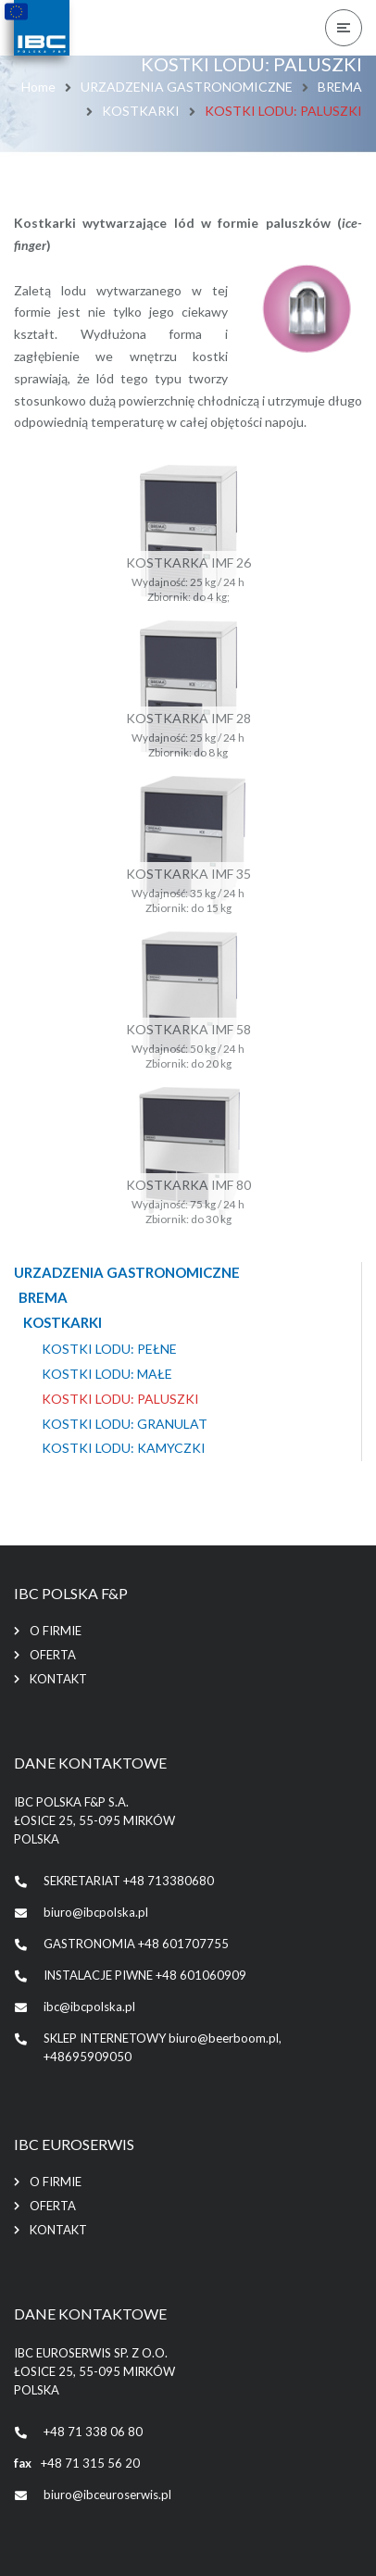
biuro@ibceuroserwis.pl (107, 2494)
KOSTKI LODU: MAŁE (107, 1374)
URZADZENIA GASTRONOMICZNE (187, 86)
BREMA (340, 86)
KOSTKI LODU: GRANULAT (124, 1424)
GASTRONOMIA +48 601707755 (136, 1943)
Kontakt (58, 1678)
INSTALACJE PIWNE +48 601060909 (145, 1975)
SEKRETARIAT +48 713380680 (129, 1880)
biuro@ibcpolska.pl (96, 1912)
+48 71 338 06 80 (93, 2431)
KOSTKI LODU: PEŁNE (109, 1349)
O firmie (55, 1630)
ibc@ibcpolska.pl (89, 2006)
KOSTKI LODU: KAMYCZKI (124, 1448)
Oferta (53, 1654)
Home (38, 86)
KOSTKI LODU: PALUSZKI (120, 1399)
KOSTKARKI (141, 111)
